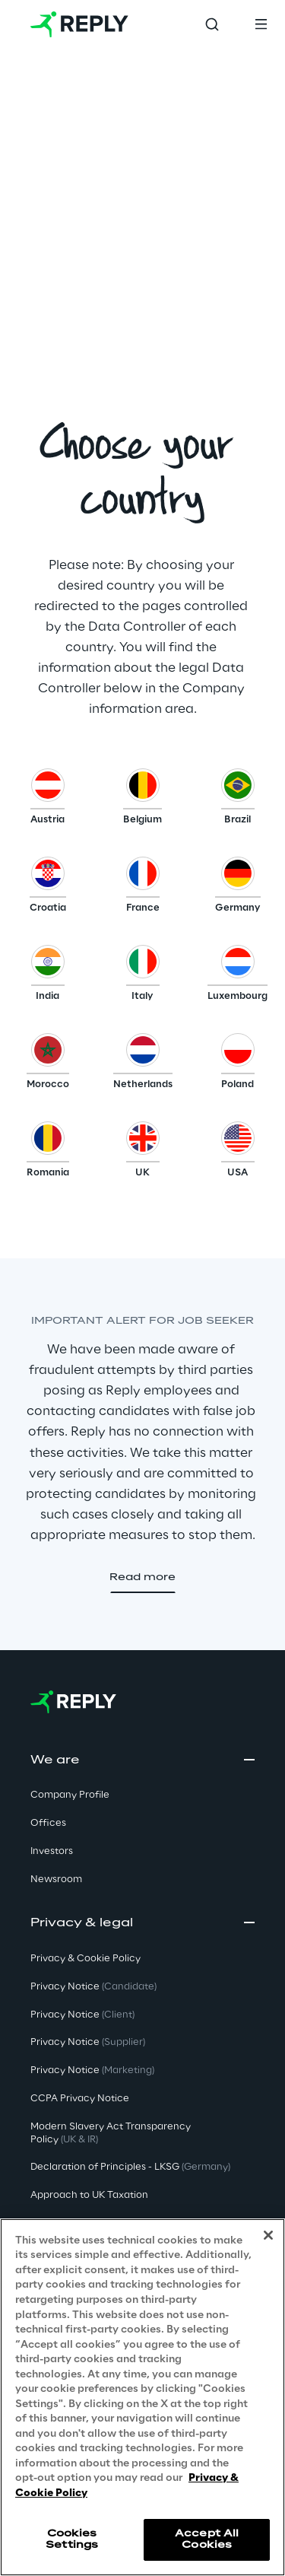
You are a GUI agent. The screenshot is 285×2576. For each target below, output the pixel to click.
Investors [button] (51, 1851)
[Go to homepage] (79, 24)
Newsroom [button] (56, 1879)
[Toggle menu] (260, 24)
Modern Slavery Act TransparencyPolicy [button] (110, 2133)
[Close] (268, 2235)
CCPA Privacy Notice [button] (79, 2099)
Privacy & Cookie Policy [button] (85, 1959)
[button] (47, 800)
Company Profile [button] (69, 1795)
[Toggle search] (212, 24)
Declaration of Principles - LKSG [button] (130, 2167)
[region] (142, 2397)
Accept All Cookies (207, 2539)
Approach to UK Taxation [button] (89, 2195)
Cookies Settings (72, 2539)
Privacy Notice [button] (93, 1987)
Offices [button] (48, 1823)
